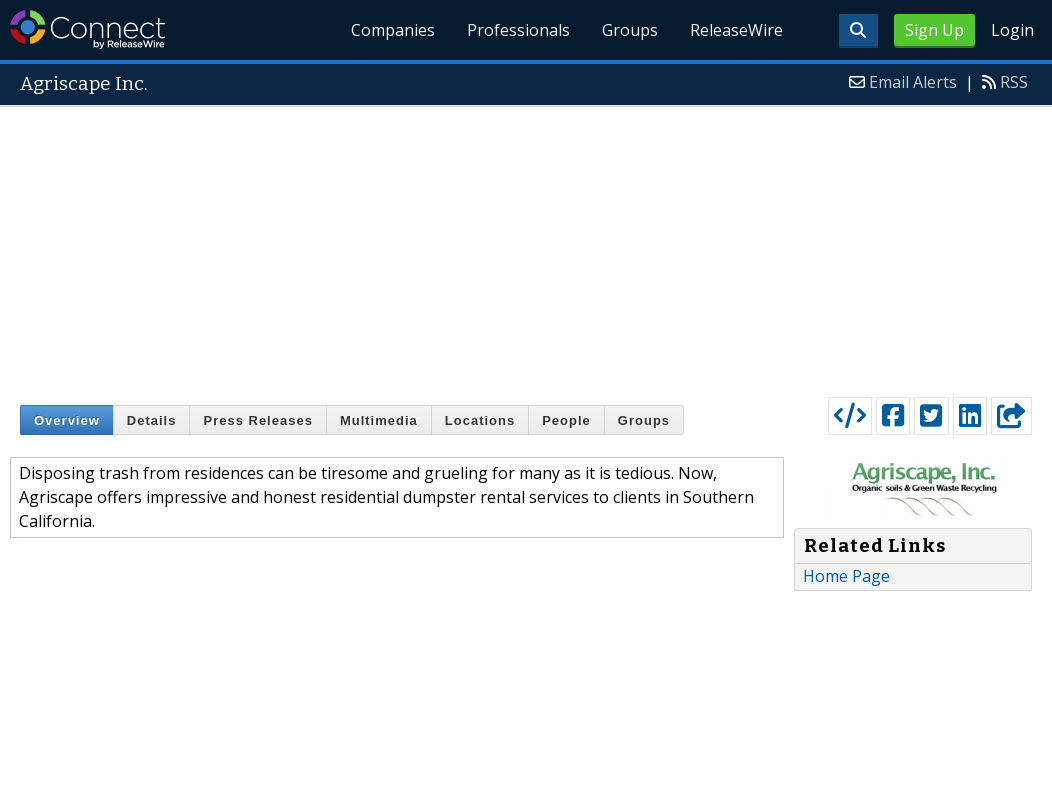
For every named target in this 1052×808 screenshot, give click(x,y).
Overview (67, 420)
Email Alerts (913, 82)
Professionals (518, 30)
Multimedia (379, 420)
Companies (393, 30)
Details (152, 420)
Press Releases (257, 420)
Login (1012, 30)
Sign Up (934, 30)
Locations (480, 420)
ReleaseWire (736, 30)
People (566, 420)
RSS (1014, 82)
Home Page (846, 576)
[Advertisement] (526, 247)
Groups (630, 30)
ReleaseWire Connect (87, 29)
